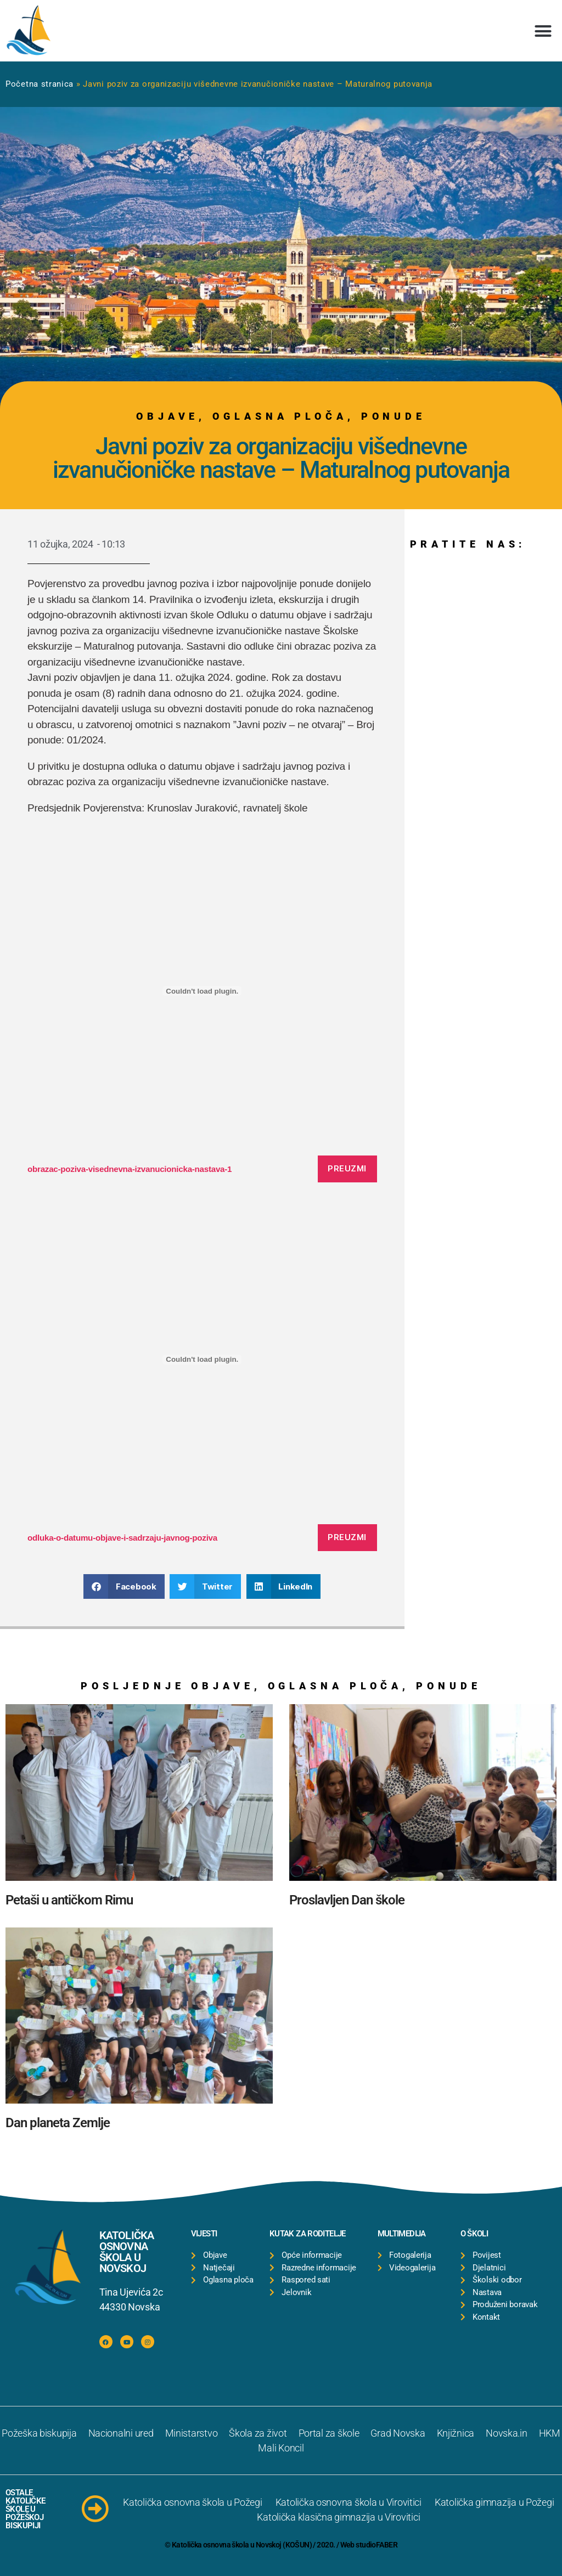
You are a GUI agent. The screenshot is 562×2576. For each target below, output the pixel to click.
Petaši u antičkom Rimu (69, 1900)
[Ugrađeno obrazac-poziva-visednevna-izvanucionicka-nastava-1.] (202, 990)
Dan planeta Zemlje (57, 2122)
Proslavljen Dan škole (346, 1900)
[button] (543, 30)
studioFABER (376, 2544)
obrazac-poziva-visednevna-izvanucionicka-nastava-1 (129, 1169)
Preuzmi (347, 1168)
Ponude (393, 416)
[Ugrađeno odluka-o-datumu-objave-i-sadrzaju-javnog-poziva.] (202, 1359)
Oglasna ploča (279, 416)
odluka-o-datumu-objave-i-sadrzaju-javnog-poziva (122, 1537)
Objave (167, 416)
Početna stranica (39, 84)
